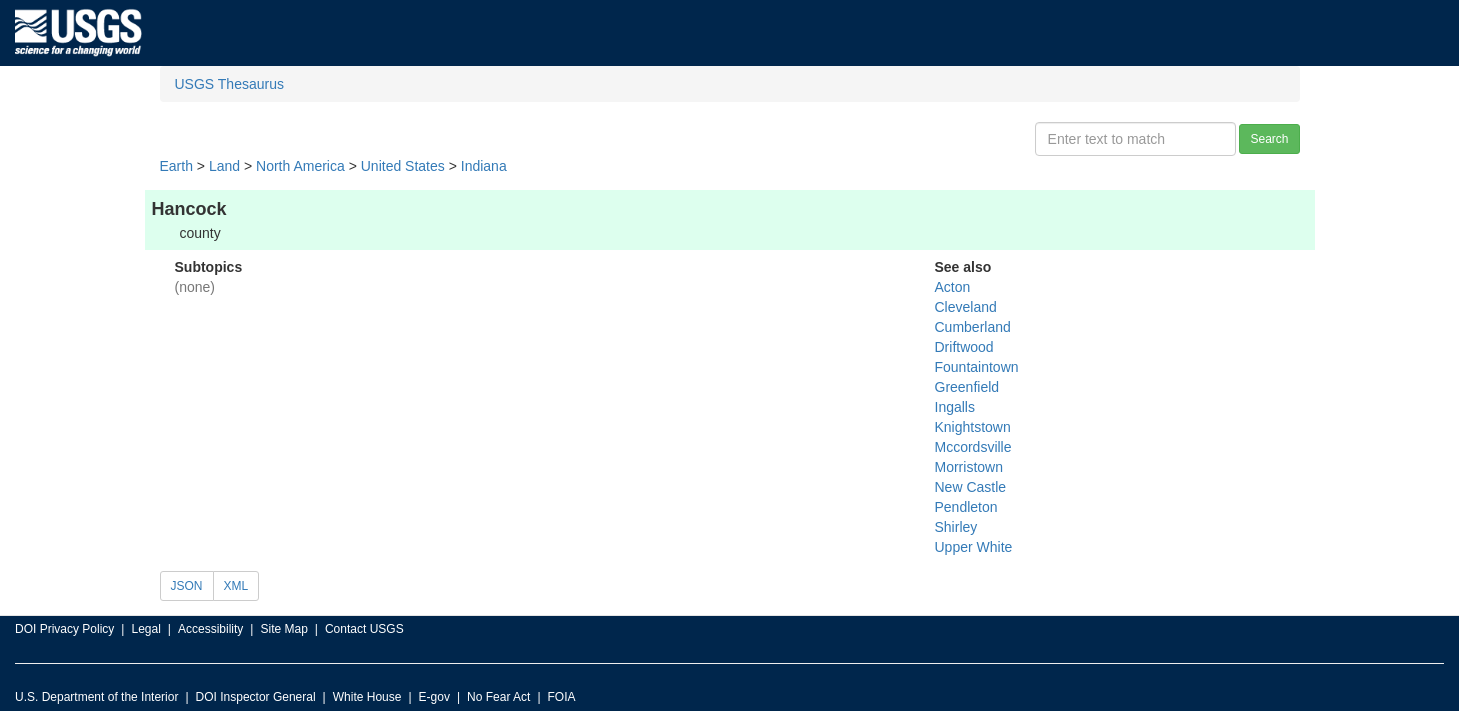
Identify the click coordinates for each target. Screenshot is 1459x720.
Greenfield (967, 387)
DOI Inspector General (256, 697)
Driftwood (964, 347)
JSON (187, 586)
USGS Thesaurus (229, 84)
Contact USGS (364, 629)
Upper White (974, 547)
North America (300, 166)
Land (224, 166)
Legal (145, 629)
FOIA (562, 697)
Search (1269, 139)
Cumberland (973, 327)
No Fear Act (498, 697)
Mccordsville (973, 447)
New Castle (971, 487)
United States (403, 166)
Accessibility (210, 629)
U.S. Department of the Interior (96, 697)
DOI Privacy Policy (64, 629)
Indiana (484, 166)
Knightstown (973, 427)
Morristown (969, 467)
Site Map (283, 629)
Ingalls (955, 407)
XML (236, 586)
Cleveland (966, 307)
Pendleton (966, 507)
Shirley (956, 527)
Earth (176, 166)
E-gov (434, 697)
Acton (953, 287)
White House (367, 697)
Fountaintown (977, 367)
